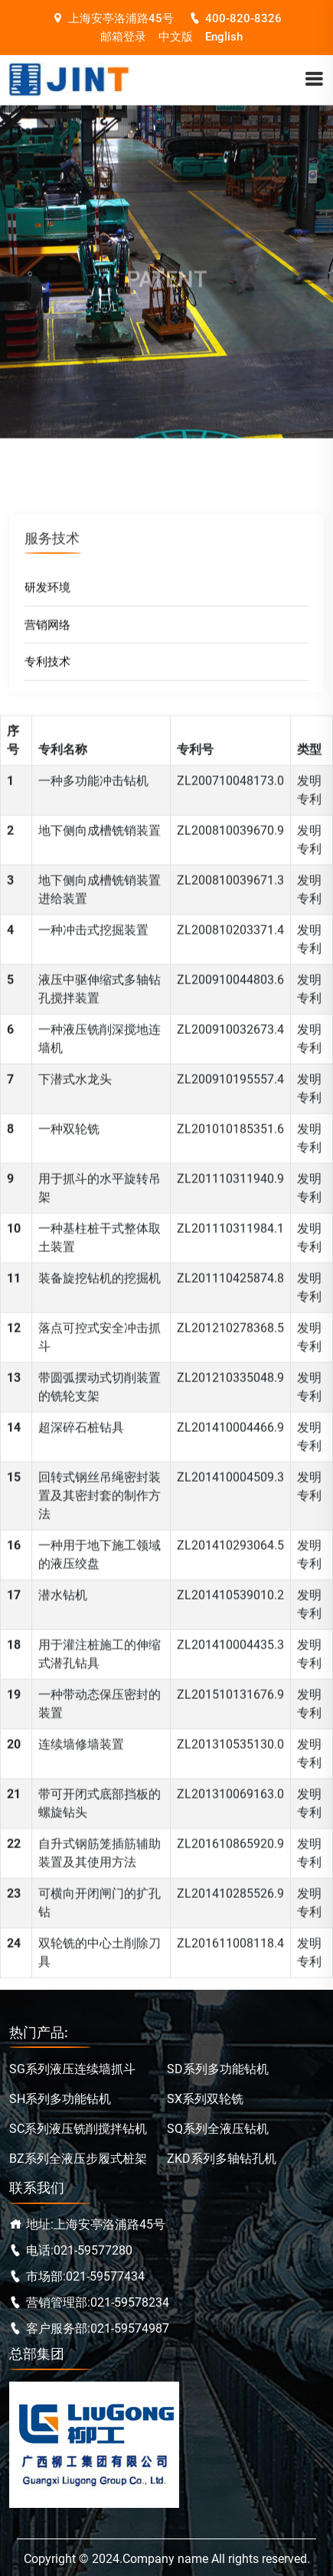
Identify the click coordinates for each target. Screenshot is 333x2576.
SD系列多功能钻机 (218, 2069)
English (224, 37)
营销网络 (47, 629)
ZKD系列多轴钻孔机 (221, 2158)
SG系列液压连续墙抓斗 (72, 2069)
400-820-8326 (235, 18)
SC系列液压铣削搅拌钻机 (78, 2128)
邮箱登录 (123, 37)
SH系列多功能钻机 (60, 2099)
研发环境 (47, 592)
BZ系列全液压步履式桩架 (78, 2158)
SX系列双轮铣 (205, 2099)
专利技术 (47, 666)
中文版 (175, 37)
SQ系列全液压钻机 (218, 2128)
